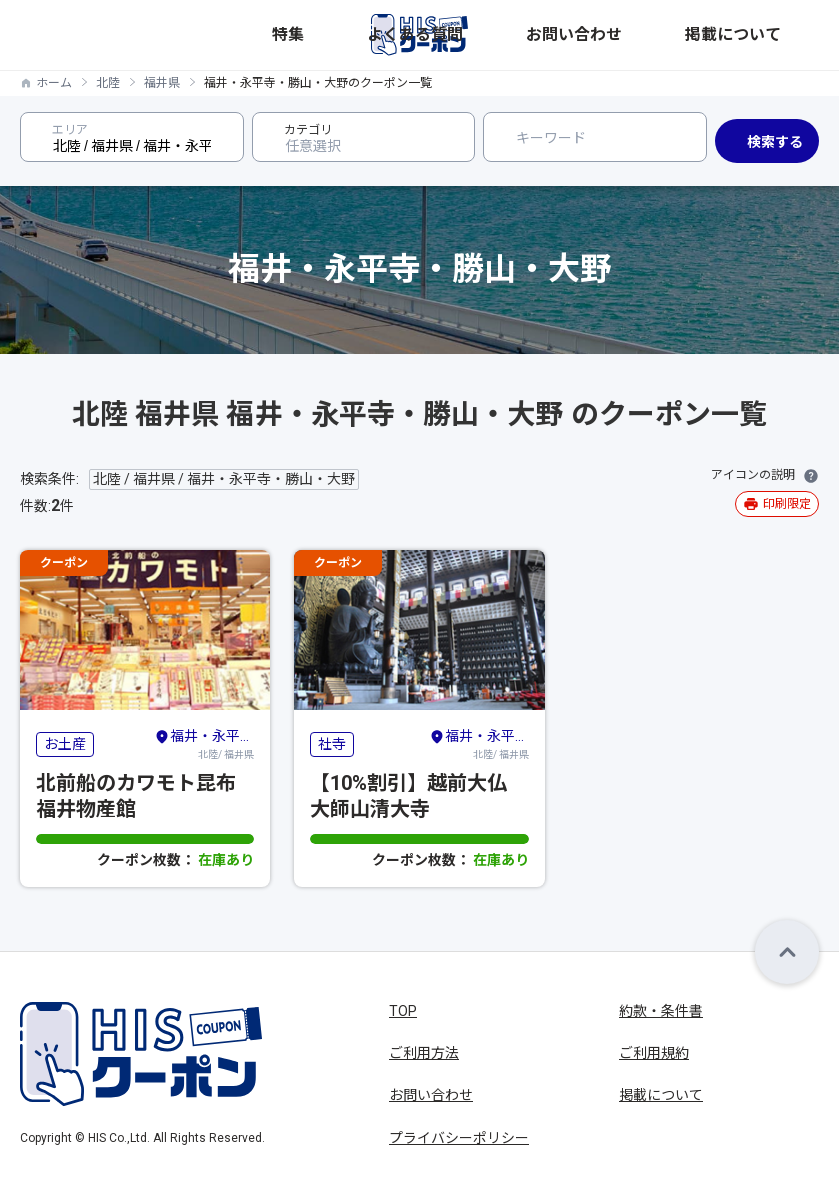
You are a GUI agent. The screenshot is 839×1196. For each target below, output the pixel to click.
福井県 (162, 83)
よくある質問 (604, 34)
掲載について (780, 34)
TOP (403, 1011)
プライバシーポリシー (459, 1138)
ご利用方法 (424, 1053)
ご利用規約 (654, 1053)
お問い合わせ (692, 34)
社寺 (332, 744)
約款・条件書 (661, 1011)
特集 (542, 34)
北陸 (108, 83)
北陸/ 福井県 (204, 743)
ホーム (54, 83)
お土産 (65, 744)
